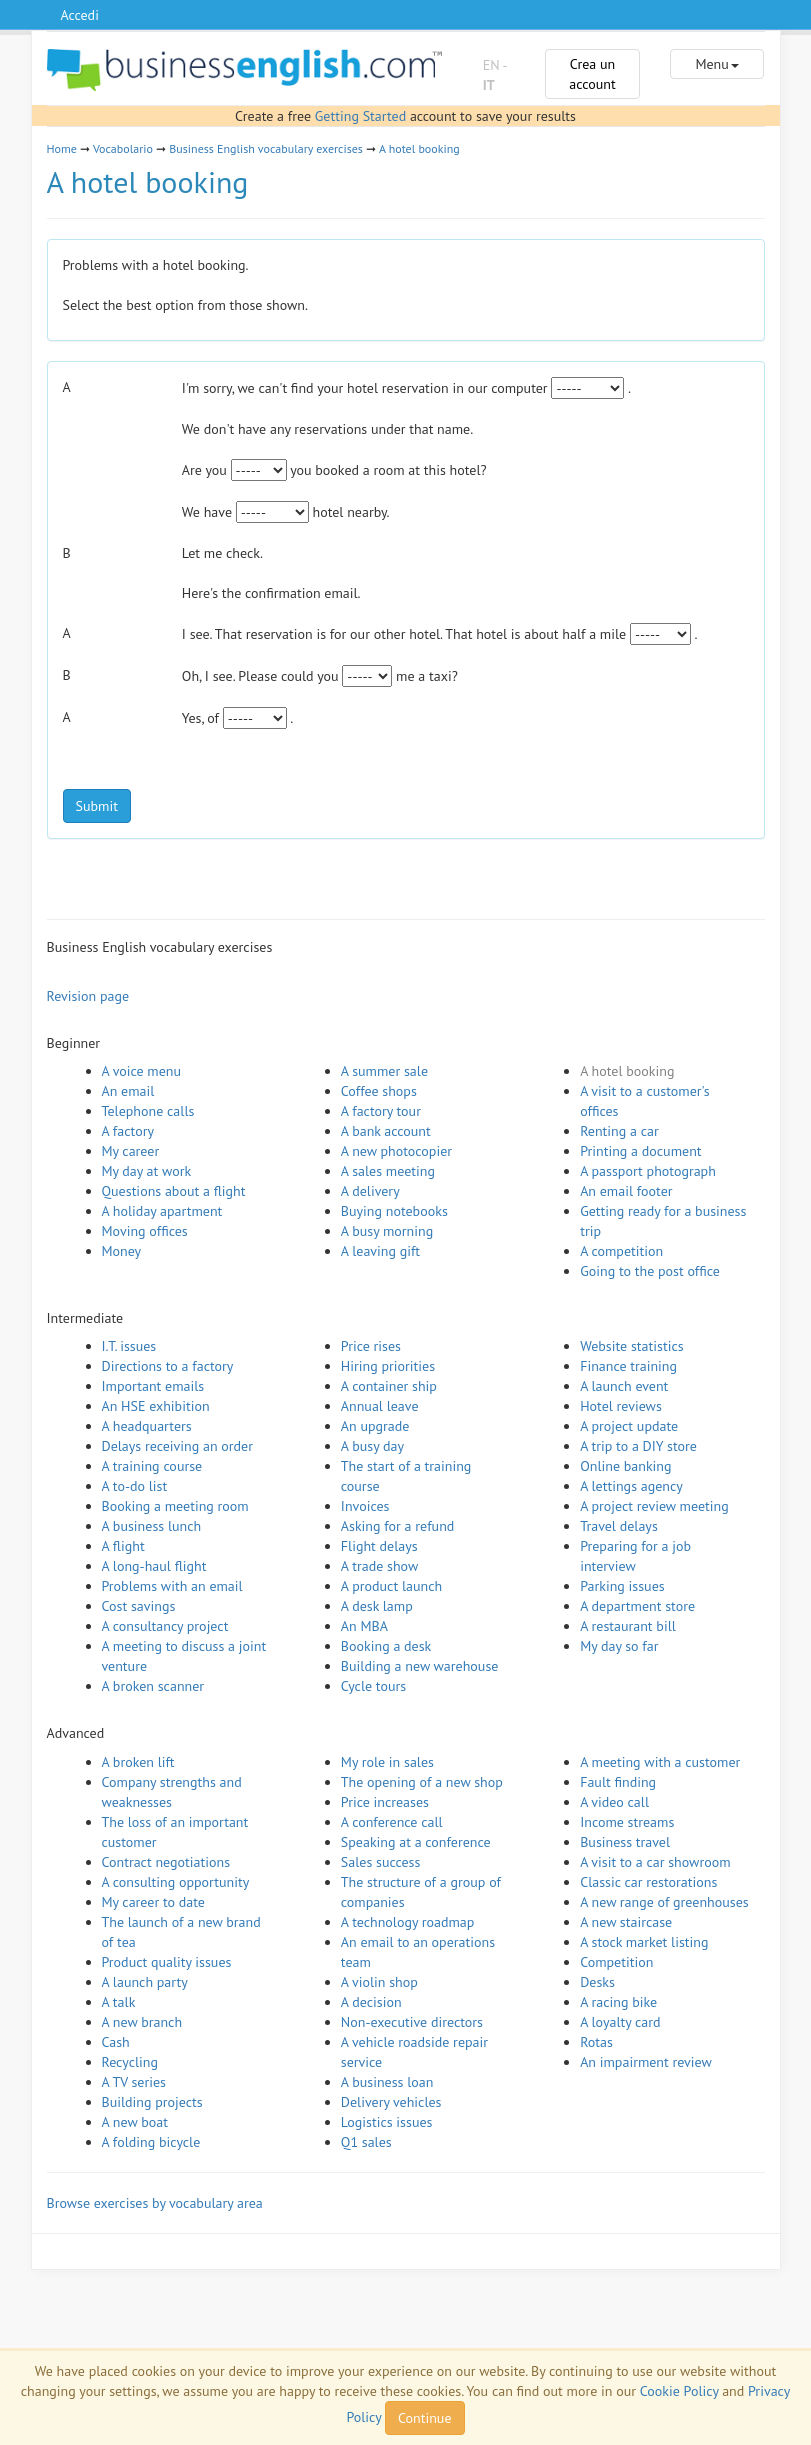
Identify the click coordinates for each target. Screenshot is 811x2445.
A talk (119, 2002)
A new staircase (626, 1922)
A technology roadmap (408, 1922)
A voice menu (142, 1071)
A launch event (624, 1386)
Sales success (381, 1862)
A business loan (387, 2082)
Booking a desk (386, 1646)
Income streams (627, 1822)
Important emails (153, 1386)
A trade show (379, 1566)
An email (128, 1091)
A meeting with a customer (660, 1762)
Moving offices (145, 1231)
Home (62, 148)
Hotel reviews (621, 1406)
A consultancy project (165, 1626)
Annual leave (380, 1406)
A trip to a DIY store (638, 1446)
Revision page (88, 996)
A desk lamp (377, 1606)
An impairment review (646, 2062)
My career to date (153, 1902)
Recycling (130, 2062)
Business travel (625, 1842)
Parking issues (622, 1586)
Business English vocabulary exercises (266, 148)
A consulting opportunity (176, 1882)
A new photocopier (396, 1151)
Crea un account (592, 74)
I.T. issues (129, 1346)
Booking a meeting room (175, 1506)
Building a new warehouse (420, 1666)
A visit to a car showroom (655, 1862)
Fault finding (618, 1782)
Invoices (365, 1506)
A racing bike (618, 2002)
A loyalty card (620, 2022)
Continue (424, 2418)
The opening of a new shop (422, 1782)
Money (122, 1251)
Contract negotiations (166, 1862)
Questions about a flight (174, 1191)
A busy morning (387, 1231)
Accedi (80, 15)
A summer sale (384, 1071)
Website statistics (631, 1346)
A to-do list (135, 1486)
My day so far (619, 1646)
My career (131, 1151)
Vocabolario (123, 148)
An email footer (626, 1191)
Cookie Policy (679, 2391)
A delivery (370, 1191)
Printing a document (640, 1151)
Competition (616, 1962)
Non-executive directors (412, 2022)
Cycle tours (373, 1686)
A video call (614, 1802)
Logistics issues (387, 2122)
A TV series (134, 2082)
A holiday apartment (162, 1211)
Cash (116, 2042)
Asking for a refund (398, 1526)
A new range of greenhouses (664, 1902)
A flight (123, 1546)
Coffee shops (379, 1091)
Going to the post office (650, 1271)
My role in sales (387, 1762)
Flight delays (379, 1546)
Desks (597, 1982)
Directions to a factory (168, 1366)
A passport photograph (648, 1171)
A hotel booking (419, 148)
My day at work (147, 1171)
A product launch (391, 1586)
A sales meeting (388, 1171)
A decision (371, 2002)
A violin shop (379, 1982)
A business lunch (152, 1526)
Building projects (152, 2102)
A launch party (145, 1982)
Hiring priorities (388, 1366)
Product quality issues (167, 1962)
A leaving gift (380, 1251)
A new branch (142, 2022)
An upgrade (375, 1426)
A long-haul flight (154, 1566)
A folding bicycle (151, 2142)
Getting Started (360, 116)
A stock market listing (644, 1942)
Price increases (385, 1802)
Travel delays (619, 1526)
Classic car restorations (648, 1882)
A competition (621, 1251)
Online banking (625, 1466)
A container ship (389, 1386)
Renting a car (619, 1131)
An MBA (364, 1626)
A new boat (135, 2122)
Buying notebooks (394, 1211)
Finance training (628, 1366)
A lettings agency (631, 1486)
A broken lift (138, 1762)
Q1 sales (366, 2142)
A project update (629, 1426)
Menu (716, 64)
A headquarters (147, 1426)
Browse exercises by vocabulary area (155, 2203)
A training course (152, 1466)
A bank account (386, 1131)
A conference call (392, 1822)
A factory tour (381, 1111)
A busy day (372, 1446)
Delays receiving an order (177, 1446)
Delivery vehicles (391, 2102)
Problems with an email (172, 1586)
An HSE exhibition (156, 1406)
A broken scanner (153, 1686)
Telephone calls (148, 1111)
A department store (637, 1606)
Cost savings (139, 1606)
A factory (128, 1131)
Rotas (596, 2042)
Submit (97, 806)
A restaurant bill (628, 1626)
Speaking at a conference (416, 1842)
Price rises (371, 1346)
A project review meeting (654, 1506)
